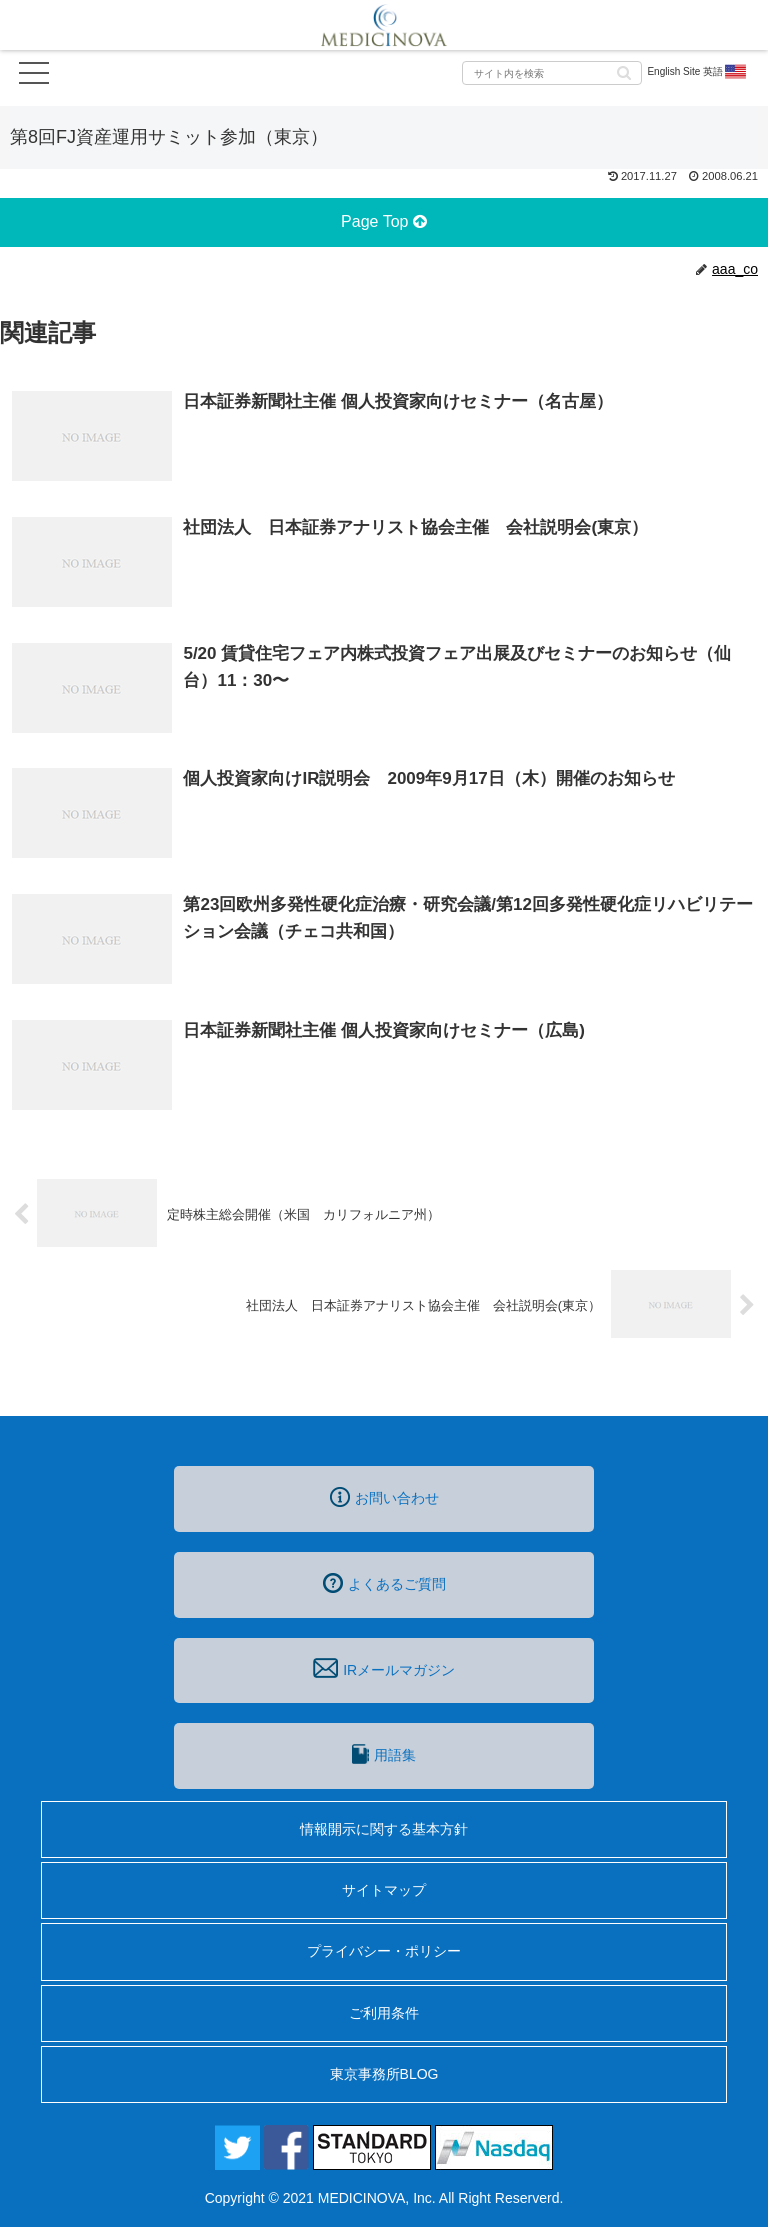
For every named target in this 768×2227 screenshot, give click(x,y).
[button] (624, 71)
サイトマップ (384, 1890)
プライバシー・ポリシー (384, 1951)
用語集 (384, 1754)
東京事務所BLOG (384, 2074)
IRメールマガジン (384, 1668)
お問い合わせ (384, 1497)
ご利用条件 (384, 2013)
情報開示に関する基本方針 (384, 1829)
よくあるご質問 (384, 1583)
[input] (552, 73)
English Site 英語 (697, 72)
